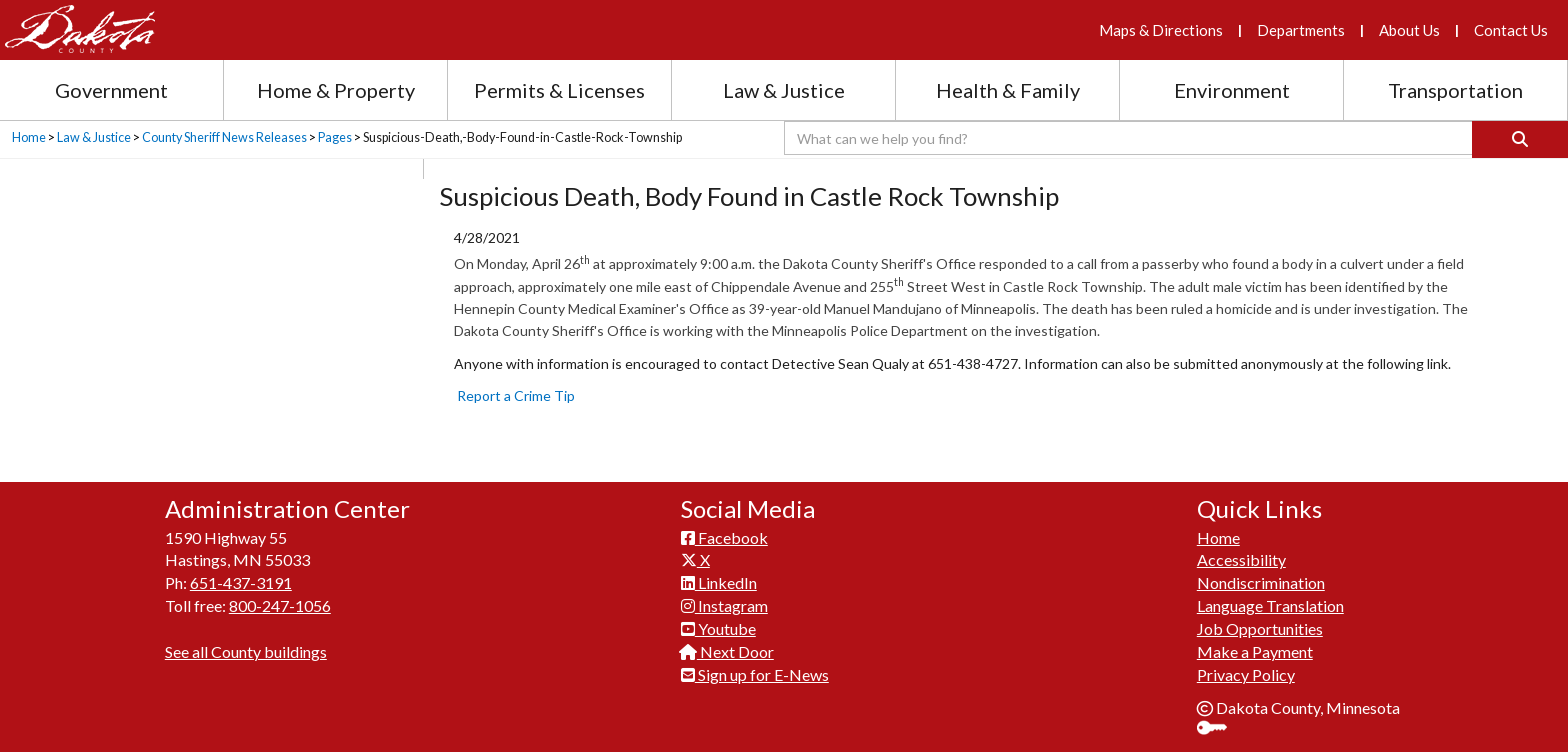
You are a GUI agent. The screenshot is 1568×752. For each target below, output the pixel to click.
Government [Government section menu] (111, 90)
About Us (1409, 30)
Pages (335, 137)
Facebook (724, 537)
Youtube (718, 628)
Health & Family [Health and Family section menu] (1008, 90)
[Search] (1520, 139)
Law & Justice (94, 137)
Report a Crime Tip (516, 395)
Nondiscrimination (1261, 582)
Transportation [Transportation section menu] (1455, 90)
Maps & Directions (1161, 30)
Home (29, 137)
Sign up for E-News (755, 674)
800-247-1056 (280, 605)
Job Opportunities (1260, 628)
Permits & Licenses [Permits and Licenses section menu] (559, 90)
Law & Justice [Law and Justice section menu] (784, 90)
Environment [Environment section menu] (1232, 90)
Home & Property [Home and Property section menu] (336, 90)
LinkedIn (719, 582)
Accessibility (1241, 559)
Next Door (727, 651)
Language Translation (1270, 605)
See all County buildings (246, 651)
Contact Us (1511, 30)
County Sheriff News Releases (224, 137)
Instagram (724, 605)
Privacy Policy (1246, 674)
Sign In (1219, 729)
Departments (1301, 30)
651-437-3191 (241, 582)
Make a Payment (1255, 651)
